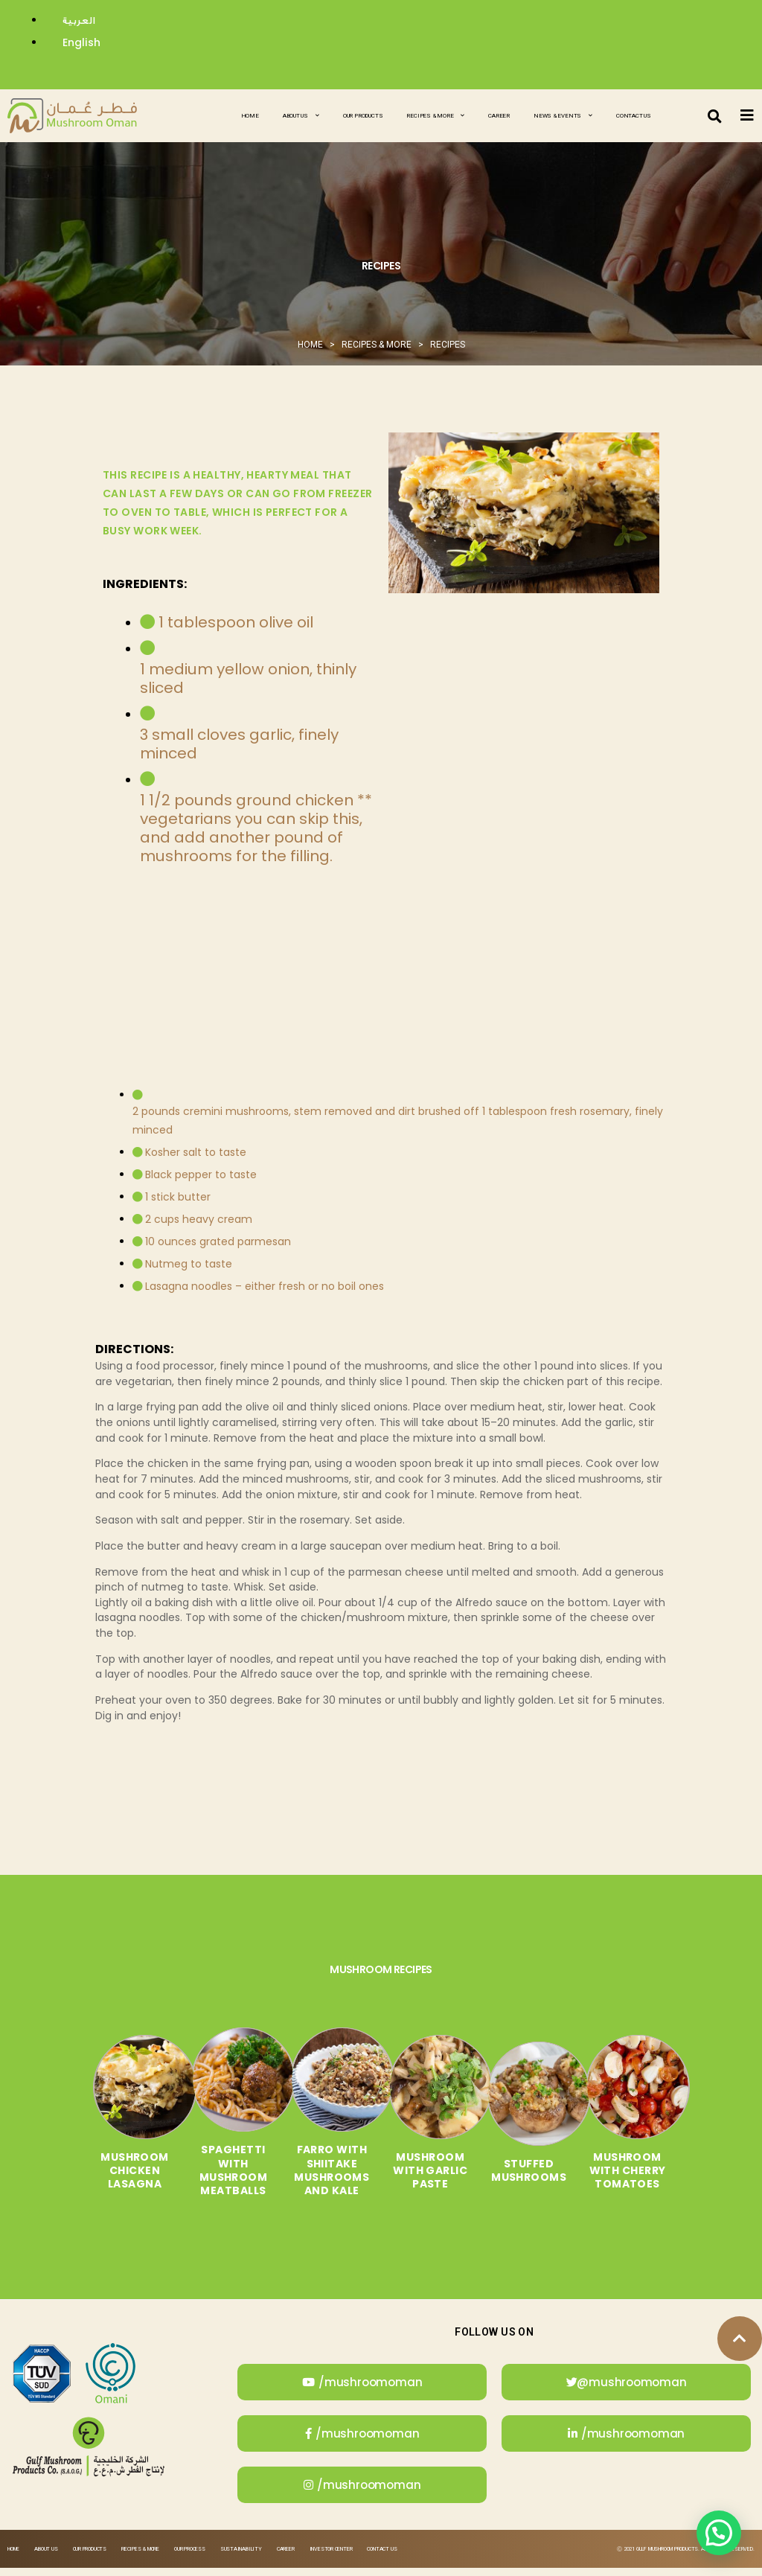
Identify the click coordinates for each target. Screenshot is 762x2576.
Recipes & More (435, 116)
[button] (715, 116)
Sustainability (241, 2557)
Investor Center (331, 2557)
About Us (301, 116)
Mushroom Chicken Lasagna (107, 2178)
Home (250, 115)
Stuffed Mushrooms (545, 2178)
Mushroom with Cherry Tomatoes (655, 2178)
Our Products (362, 115)
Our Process (189, 2557)
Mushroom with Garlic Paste (436, 2178)
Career (499, 115)
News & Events (563, 116)
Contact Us (633, 115)
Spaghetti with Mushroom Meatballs (216, 2179)
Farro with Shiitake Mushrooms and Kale (326, 2179)
